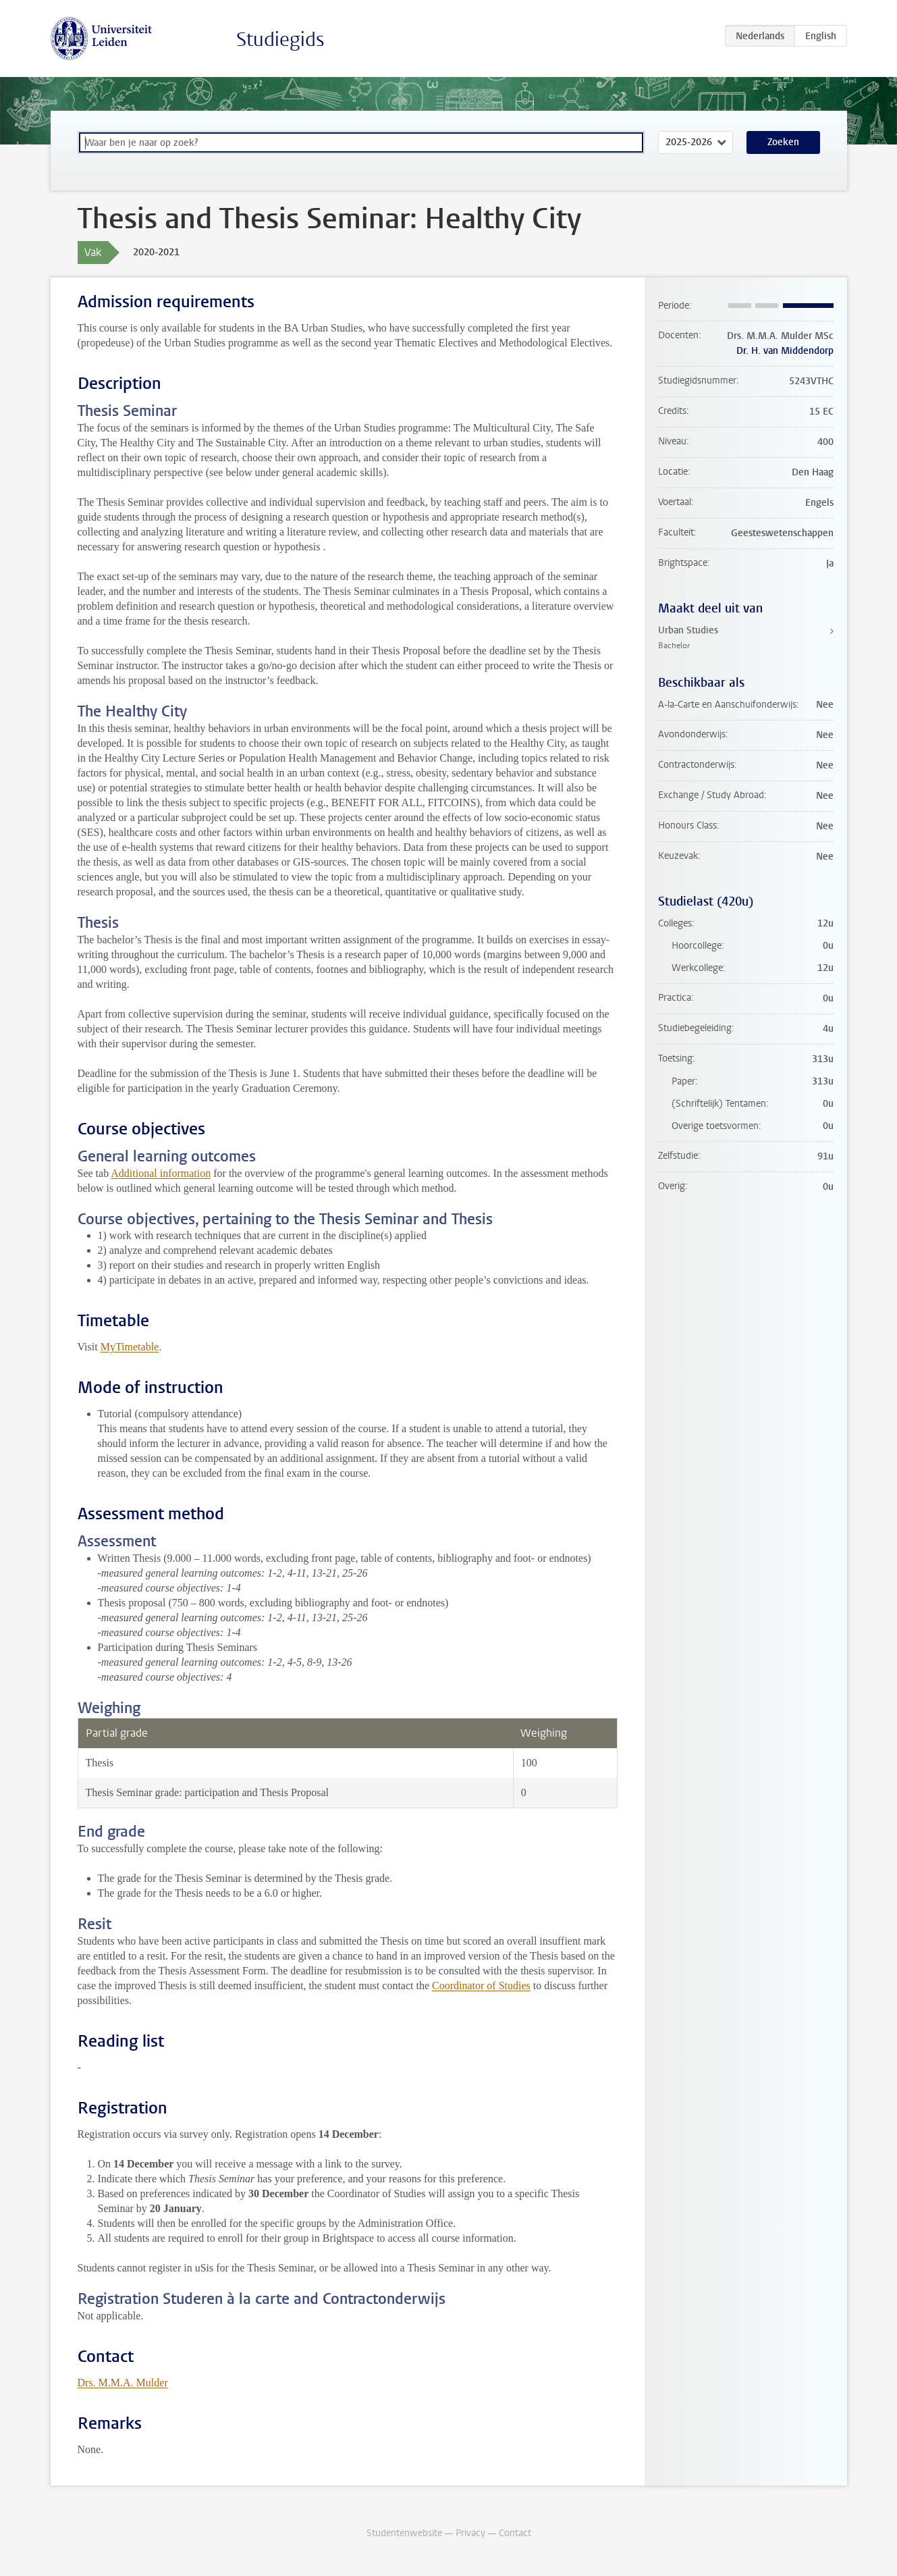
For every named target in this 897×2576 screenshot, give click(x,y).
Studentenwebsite (404, 2533)
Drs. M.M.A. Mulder (123, 2382)
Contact (515, 2533)
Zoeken (783, 142)
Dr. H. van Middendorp (785, 350)
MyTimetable (130, 1346)
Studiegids (280, 39)
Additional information (161, 1173)
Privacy (470, 2533)
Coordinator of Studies (481, 1985)
